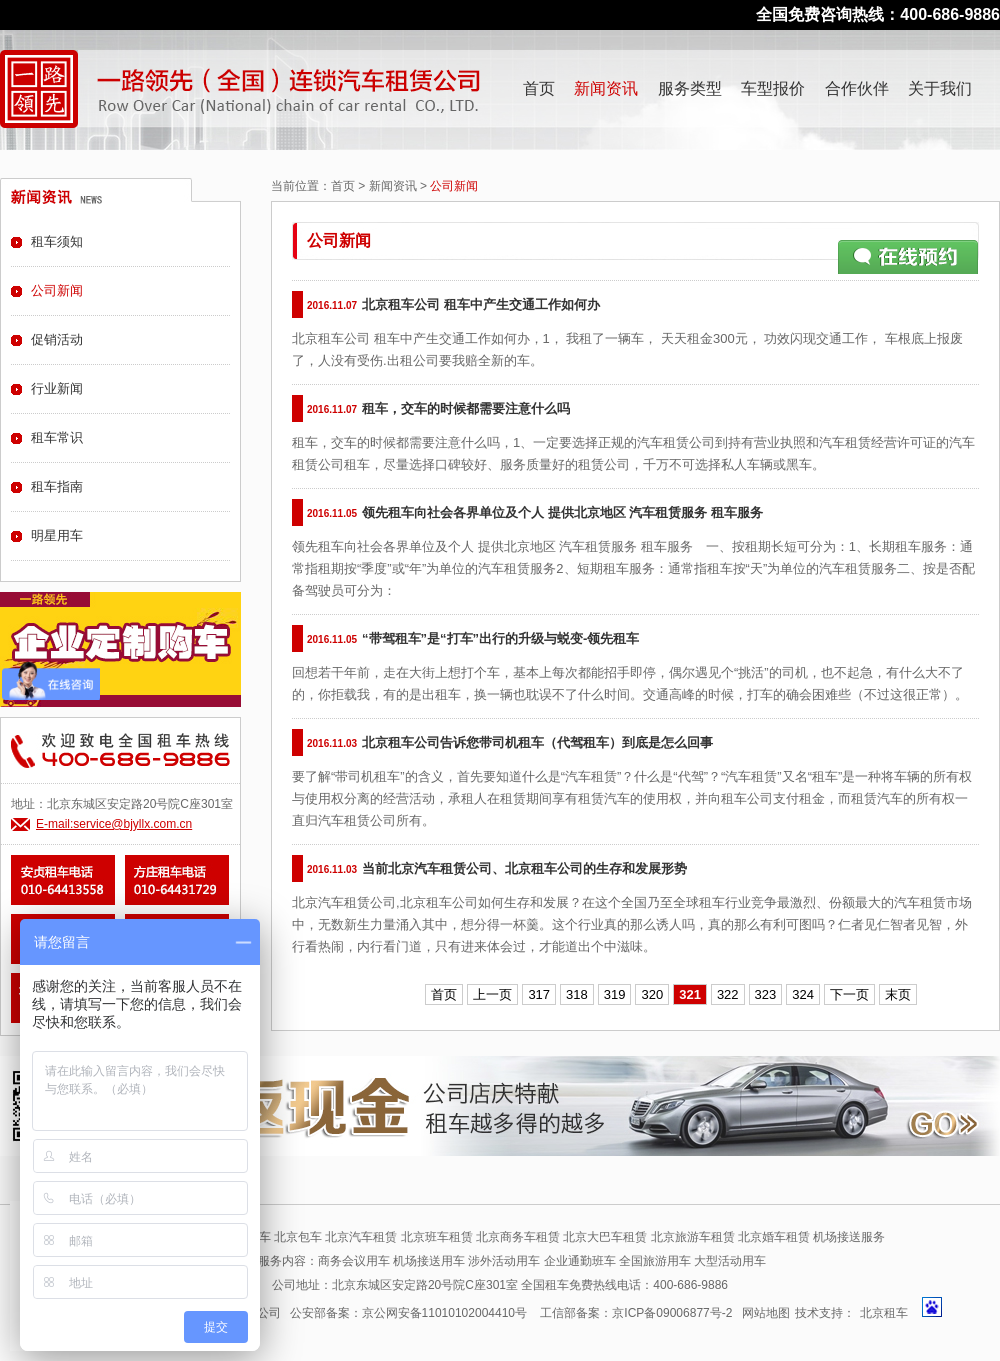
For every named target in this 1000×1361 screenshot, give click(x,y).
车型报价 (773, 88)
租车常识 (57, 437)
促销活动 (57, 339)
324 (803, 994)
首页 (539, 88)
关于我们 (940, 88)
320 (652, 994)
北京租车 (884, 1313)
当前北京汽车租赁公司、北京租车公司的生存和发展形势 (524, 868)
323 (766, 994)
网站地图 (766, 1313)
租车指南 (57, 486)
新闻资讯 (606, 88)
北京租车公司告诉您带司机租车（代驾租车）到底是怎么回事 (537, 742)
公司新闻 (57, 290)
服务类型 (690, 88)
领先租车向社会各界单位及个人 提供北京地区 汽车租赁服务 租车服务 (562, 512)
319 (615, 994)
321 (690, 994)
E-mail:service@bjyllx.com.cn (114, 824)
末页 (898, 994)
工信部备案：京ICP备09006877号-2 (636, 1313)
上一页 (492, 994)
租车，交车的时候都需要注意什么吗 (466, 408)
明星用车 (57, 535)
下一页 (849, 994)
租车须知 (57, 241)
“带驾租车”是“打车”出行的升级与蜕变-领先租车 (500, 638)
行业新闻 (57, 388)
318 (577, 994)
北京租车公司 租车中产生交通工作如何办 (481, 304)
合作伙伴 (857, 88)
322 (728, 994)
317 (539, 994)
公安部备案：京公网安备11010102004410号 (408, 1313)
